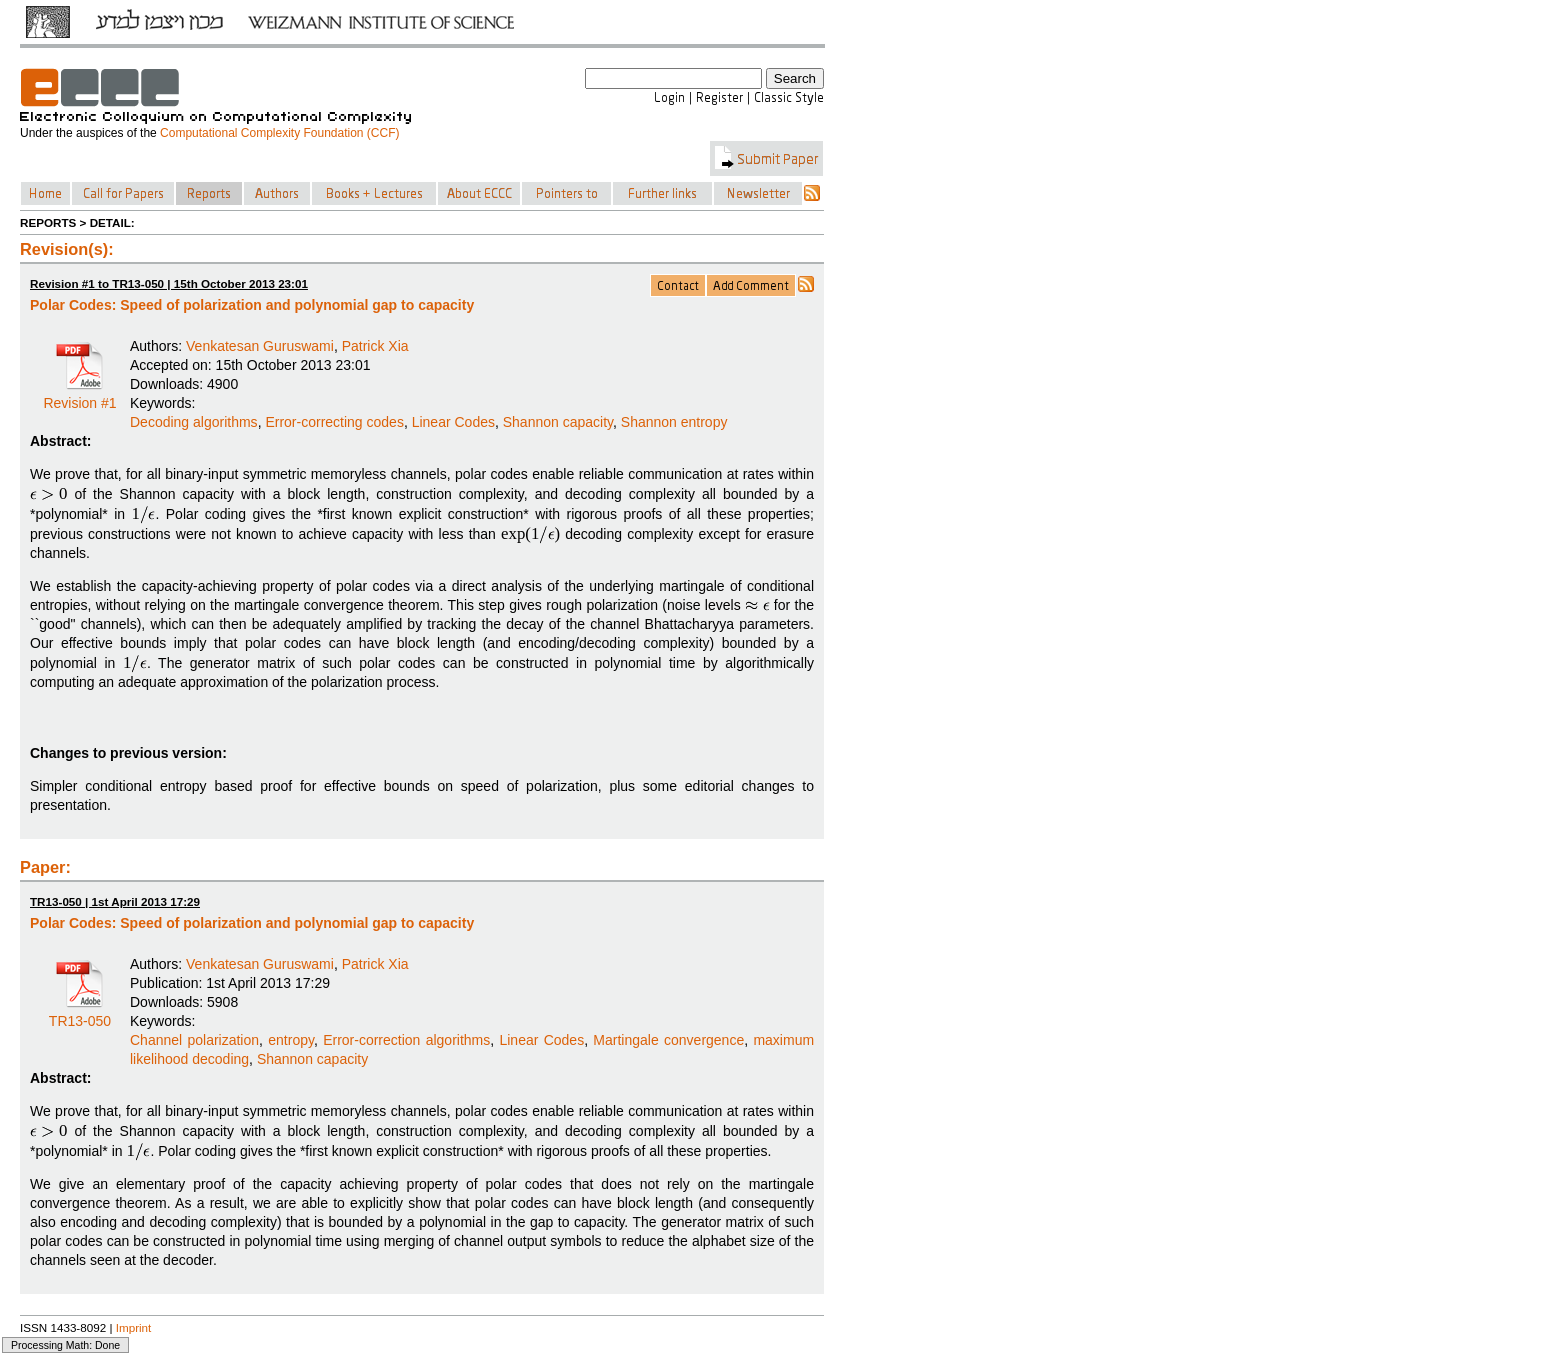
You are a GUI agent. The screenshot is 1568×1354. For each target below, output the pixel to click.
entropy (291, 1040)
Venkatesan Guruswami (260, 346)
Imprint (134, 1327)
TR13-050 (80, 1014)
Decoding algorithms (194, 422)
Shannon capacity (558, 422)
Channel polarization (194, 1040)
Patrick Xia (375, 346)
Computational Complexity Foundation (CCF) (279, 133)
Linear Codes (453, 422)
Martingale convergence (668, 1040)
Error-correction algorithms (406, 1040)
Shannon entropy (674, 422)
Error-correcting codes (334, 422)
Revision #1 (79, 396)
